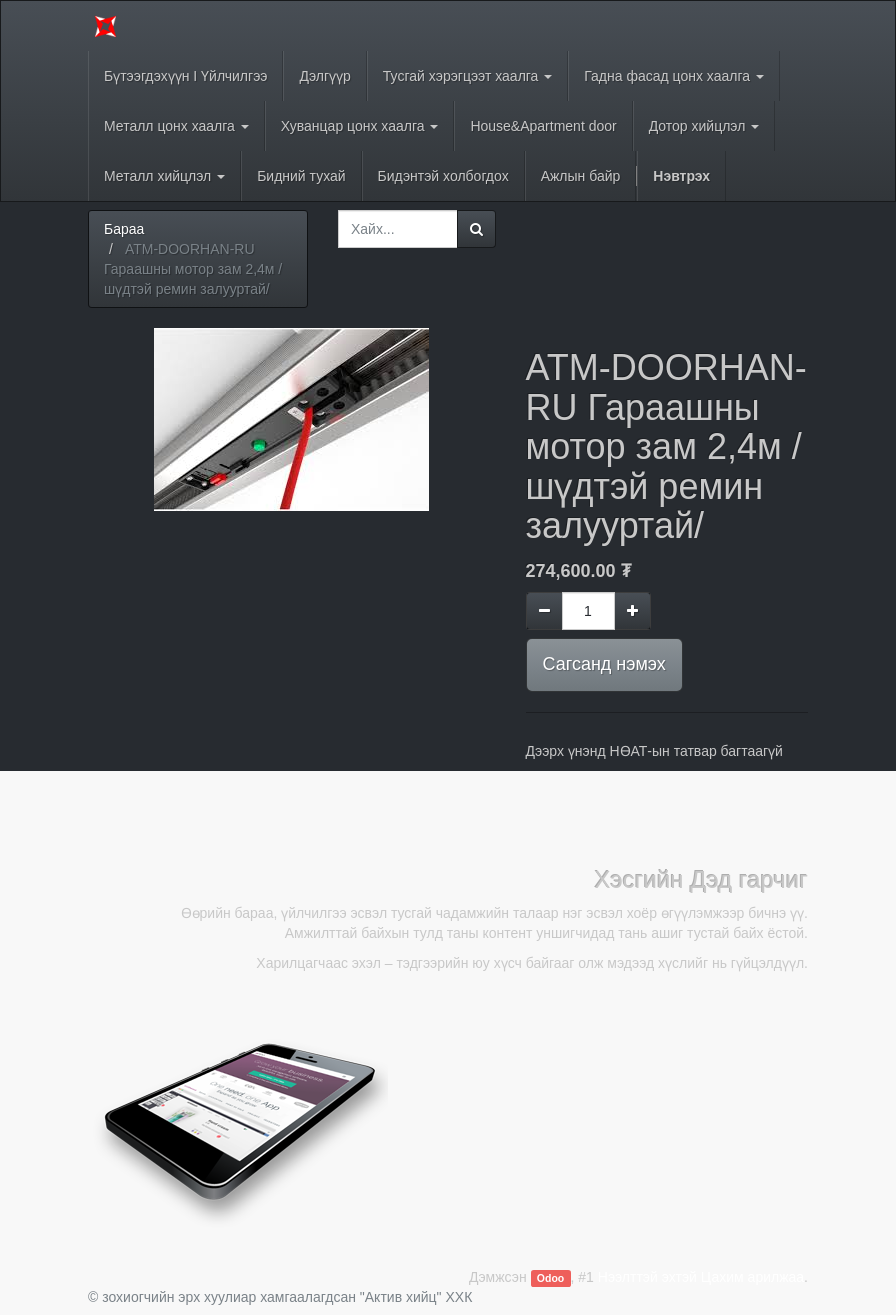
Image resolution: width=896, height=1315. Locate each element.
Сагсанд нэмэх (604, 664)
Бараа (124, 229)
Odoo (550, 1278)
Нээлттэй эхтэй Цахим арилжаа (701, 1277)
